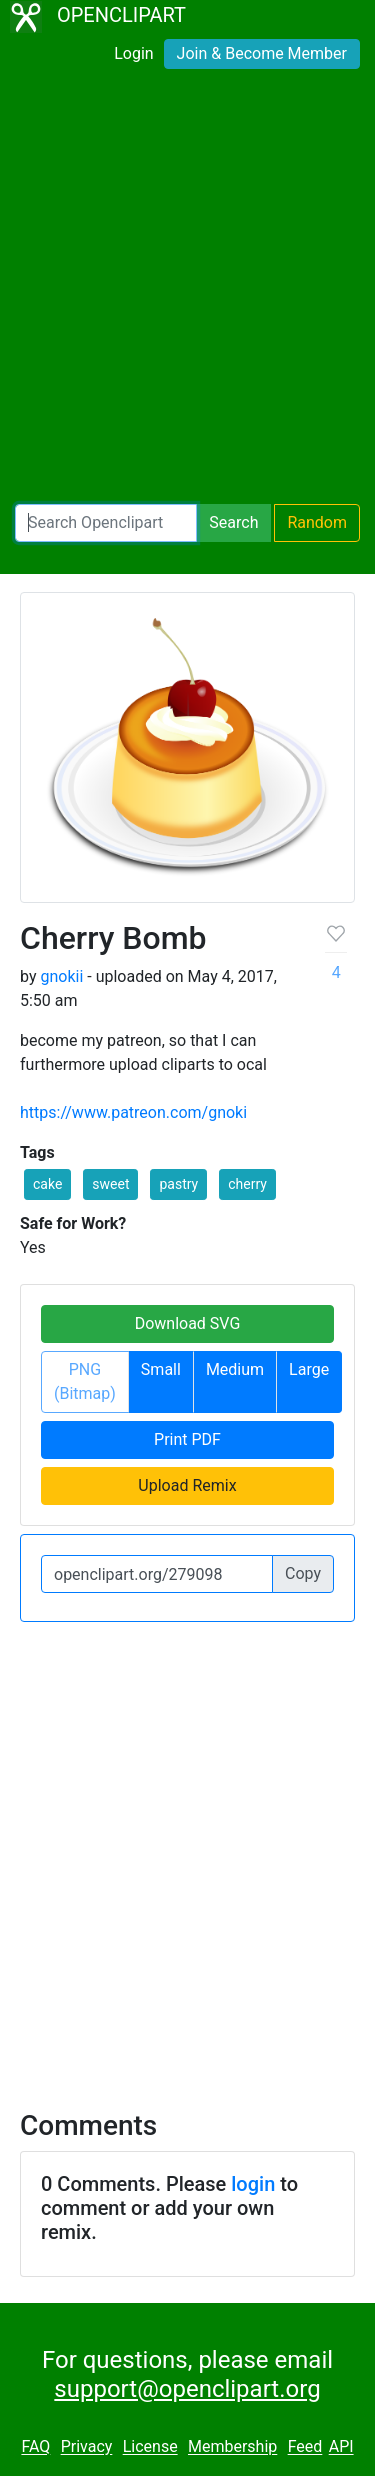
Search (233, 522)
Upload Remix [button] (187, 1485)
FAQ (35, 2447)
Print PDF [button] (187, 1439)
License (150, 2447)
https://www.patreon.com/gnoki (133, 1112)
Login (133, 53)
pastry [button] (178, 1184)
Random (317, 522)
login (253, 2184)
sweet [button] (110, 1184)
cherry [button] (247, 1184)
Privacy (87, 2447)
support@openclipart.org (187, 2389)
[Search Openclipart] (106, 523)
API (341, 2447)
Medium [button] (235, 1369)
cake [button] (47, 1184)
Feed (305, 2447)
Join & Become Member (262, 53)
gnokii (61, 976)
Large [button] (309, 1369)
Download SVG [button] (188, 1323)
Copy (303, 1573)
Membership (232, 2447)
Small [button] (161, 1369)
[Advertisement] (187, 290)
